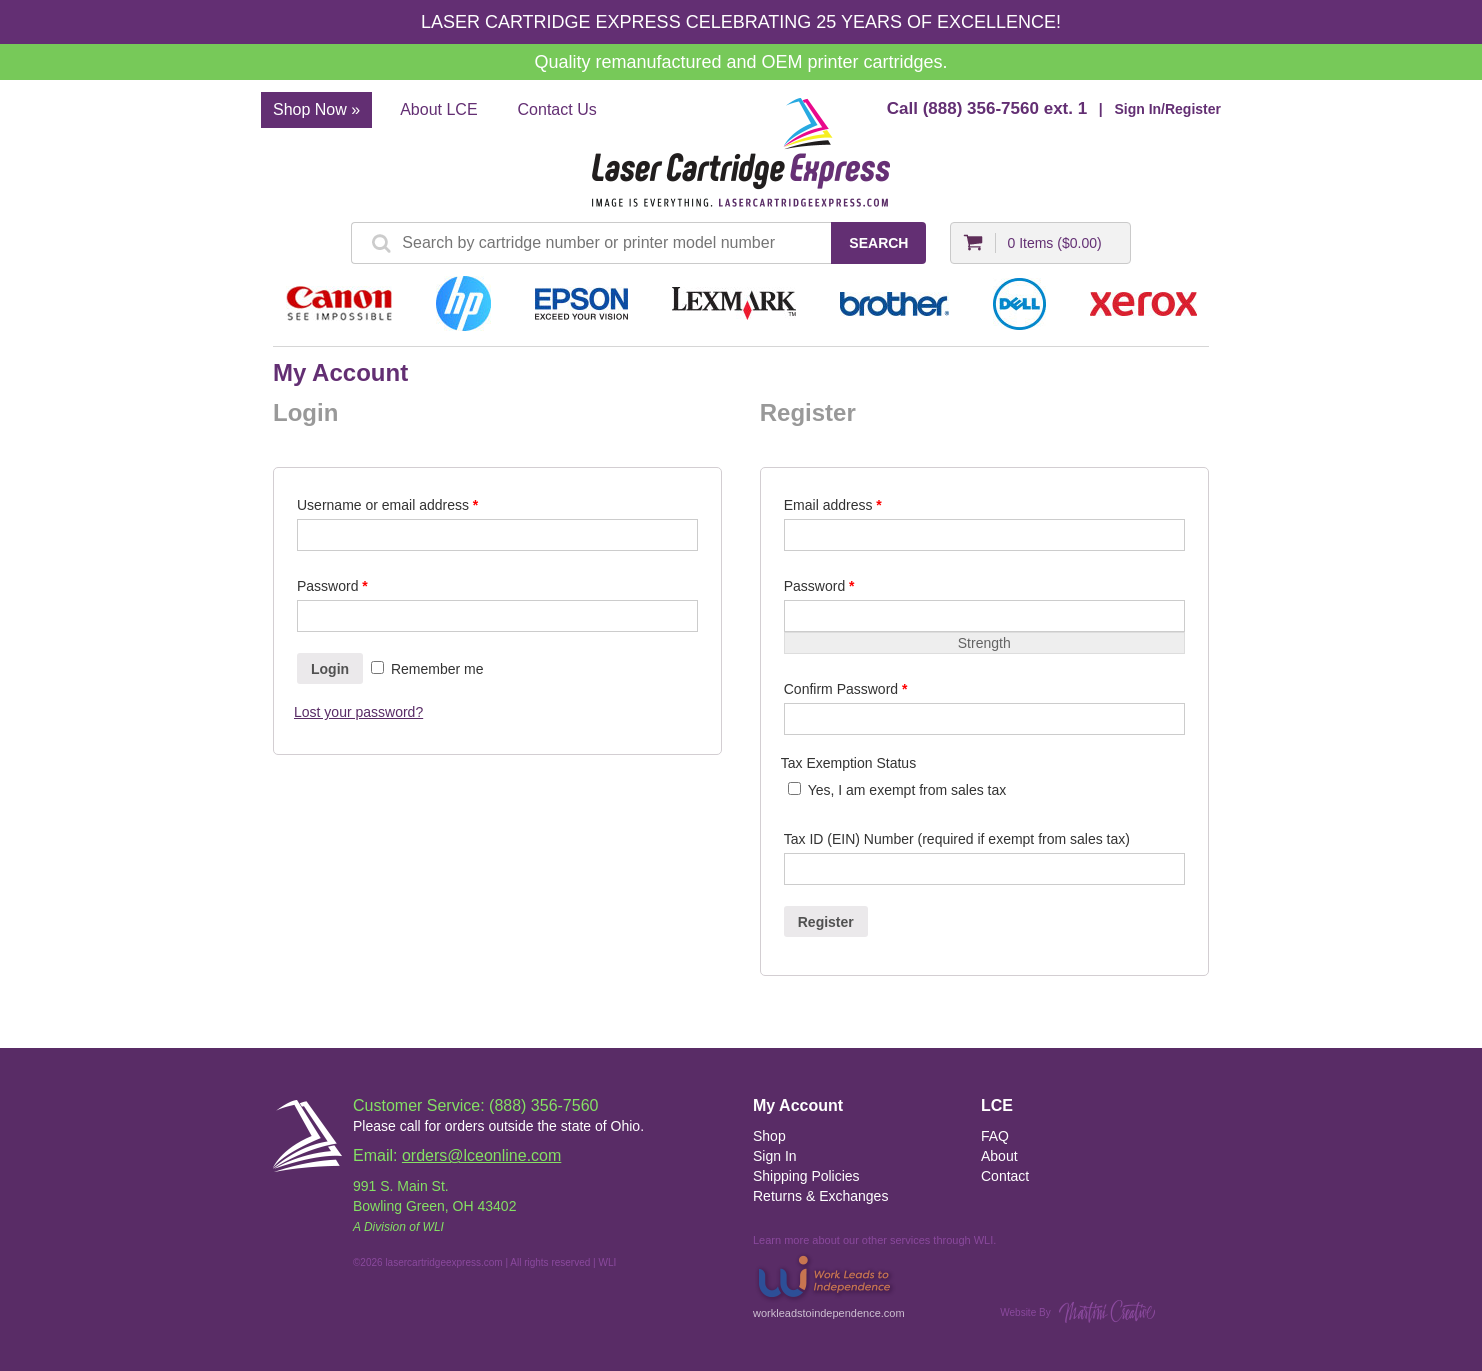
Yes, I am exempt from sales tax (907, 790)
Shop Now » (316, 109)
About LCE (438, 109)
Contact (1005, 1176)
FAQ (995, 1136)
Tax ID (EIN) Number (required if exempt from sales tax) (957, 839)
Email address (833, 505)
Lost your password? (358, 712)
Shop (769, 1136)
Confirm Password (846, 689)
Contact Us (557, 109)
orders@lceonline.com (481, 1155)
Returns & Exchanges (820, 1196)
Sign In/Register (1167, 109)
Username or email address (387, 505)
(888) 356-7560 (981, 108)
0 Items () (1054, 243)
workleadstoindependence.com (829, 1284)
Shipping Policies (806, 1176)
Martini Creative (1107, 1311)
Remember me (427, 669)
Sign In (775, 1156)
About (999, 1156)
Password (332, 586)
